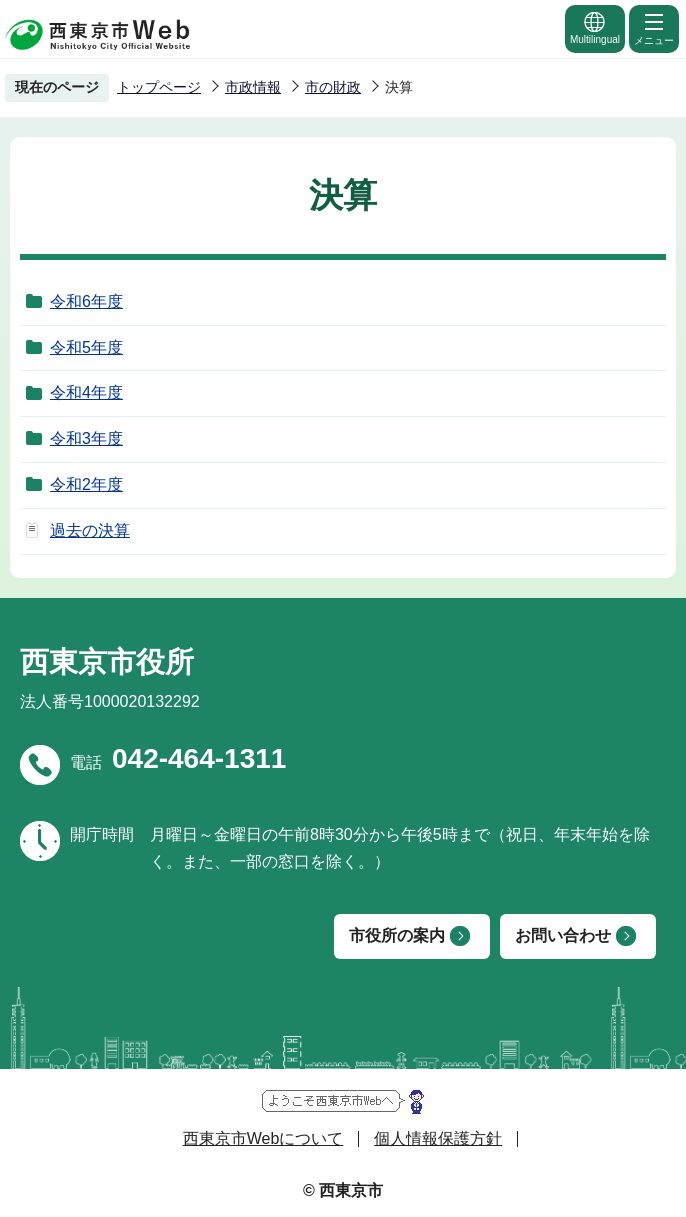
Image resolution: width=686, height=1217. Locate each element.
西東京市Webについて (263, 1138)
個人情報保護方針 (438, 1138)
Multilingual (595, 27)
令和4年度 (86, 392)
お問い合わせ (563, 935)
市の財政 (333, 87)
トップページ (159, 87)
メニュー (654, 28)
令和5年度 (86, 347)
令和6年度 (86, 301)
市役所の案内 (397, 935)
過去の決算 (90, 530)
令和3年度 (86, 438)
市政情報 (253, 87)
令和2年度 (86, 484)
